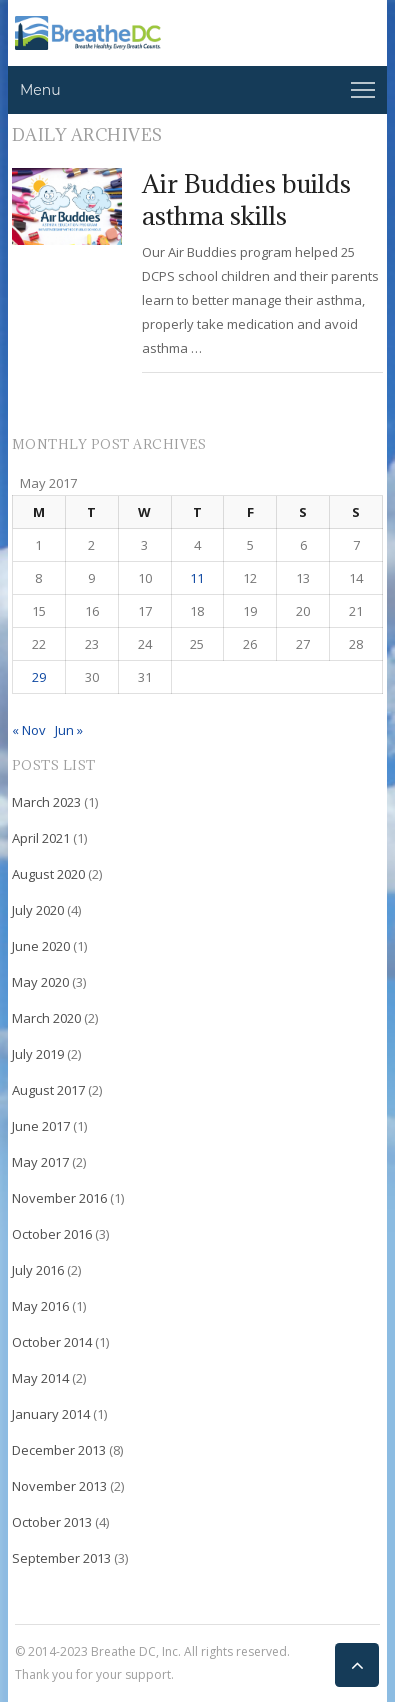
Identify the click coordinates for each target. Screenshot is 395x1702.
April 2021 (41, 838)
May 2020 (40, 982)
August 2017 (48, 1090)
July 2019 (38, 1054)
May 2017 (40, 1162)
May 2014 (40, 1378)
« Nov (29, 730)
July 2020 (38, 910)
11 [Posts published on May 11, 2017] (197, 578)
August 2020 (48, 874)
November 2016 (59, 1198)
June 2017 (41, 1126)
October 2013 (52, 1522)
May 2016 (40, 1306)
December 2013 (59, 1450)
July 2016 (38, 1270)
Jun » (69, 730)
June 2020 (41, 946)
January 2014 (51, 1414)
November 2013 (59, 1486)
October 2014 (52, 1342)
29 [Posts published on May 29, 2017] (39, 677)
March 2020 (46, 1018)
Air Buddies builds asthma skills (246, 199)
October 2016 (52, 1234)
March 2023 (46, 802)
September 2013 (61, 1558)
